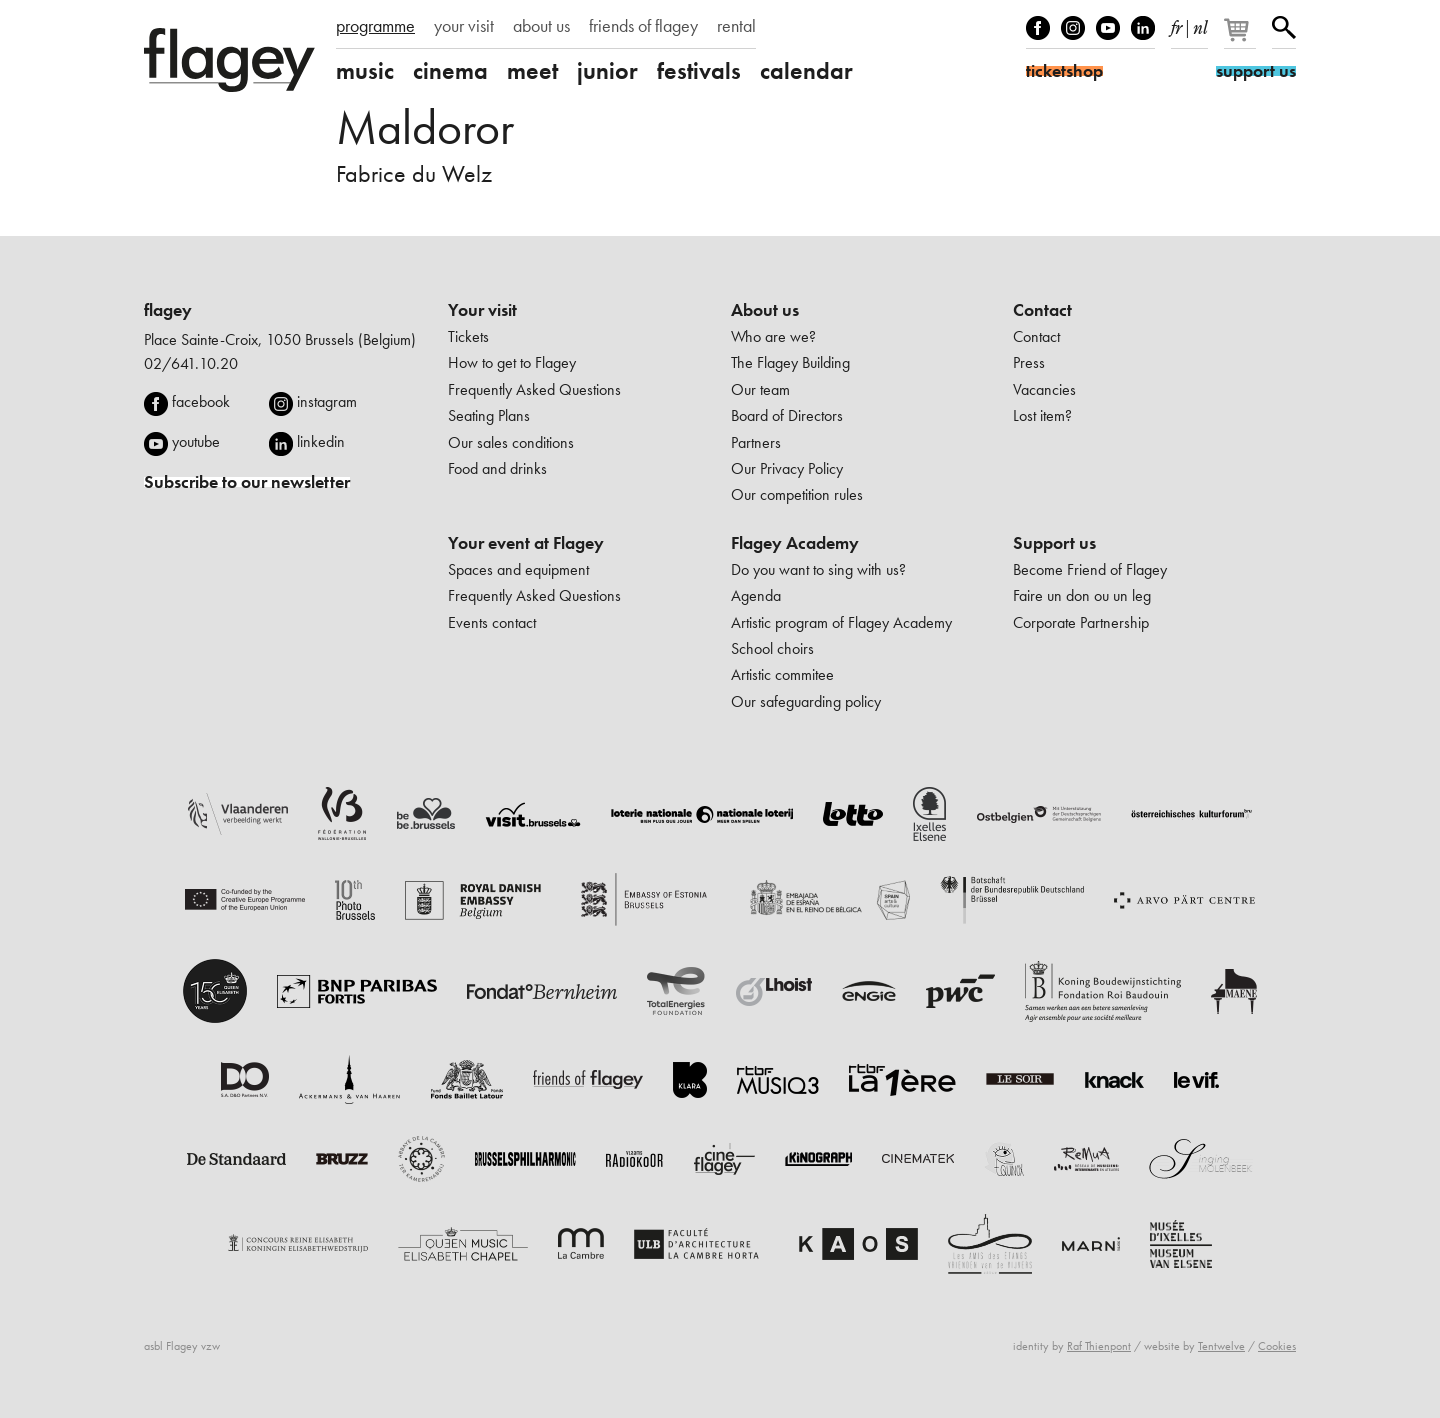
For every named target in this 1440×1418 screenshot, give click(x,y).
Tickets (468, 336)
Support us (1054, 543)
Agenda (756, 595)
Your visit (482, 310)
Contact (1042, 310)
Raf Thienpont (1099, 1346)
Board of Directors (787, 415)
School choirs (772, 648)
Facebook (1038, 28)
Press (1029, 362)
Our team (760, 389)
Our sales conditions (511, 442)
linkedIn (1143, 28)
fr (1176, 24)
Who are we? (773, 336)
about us (541, 26)
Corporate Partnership (1081, 622)
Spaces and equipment (518, 569)
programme (375, 26)
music (365, 71)
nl (1200, 24)
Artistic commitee (782, 674)
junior (607, 71)
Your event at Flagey (526, 543)
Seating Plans (489, 415)
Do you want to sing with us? (818, 569)
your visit (464, 26)
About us (765, 310)
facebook (201, 401)
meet (532, 71)
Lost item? (1042, 415)
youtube (196, 441)
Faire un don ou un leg (1082, 595)
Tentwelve (1221, 1346)
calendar (806, 71)
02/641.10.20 (191, 363)
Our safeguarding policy (806, 701)
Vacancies (1044, 389)
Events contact (492, 622)
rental (736, 26)
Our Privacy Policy (787, 468)
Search (1284, 28)
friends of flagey (643, 26)
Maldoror (425, 127)
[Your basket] (1241, 38)
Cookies (1277, 1346)
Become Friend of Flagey (1090, 569)
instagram (327, 401)
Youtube (1108, 28)
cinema (450, 71)
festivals (699, 71)
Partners (756, 442)
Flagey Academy (795, 543)
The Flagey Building (790, 362)
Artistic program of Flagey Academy (841, 622)
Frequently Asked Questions (534, 389)
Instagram (1073, 28)
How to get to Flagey (512, 362)
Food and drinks (497, 468)
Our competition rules (797, 494)
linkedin (321, 441)
